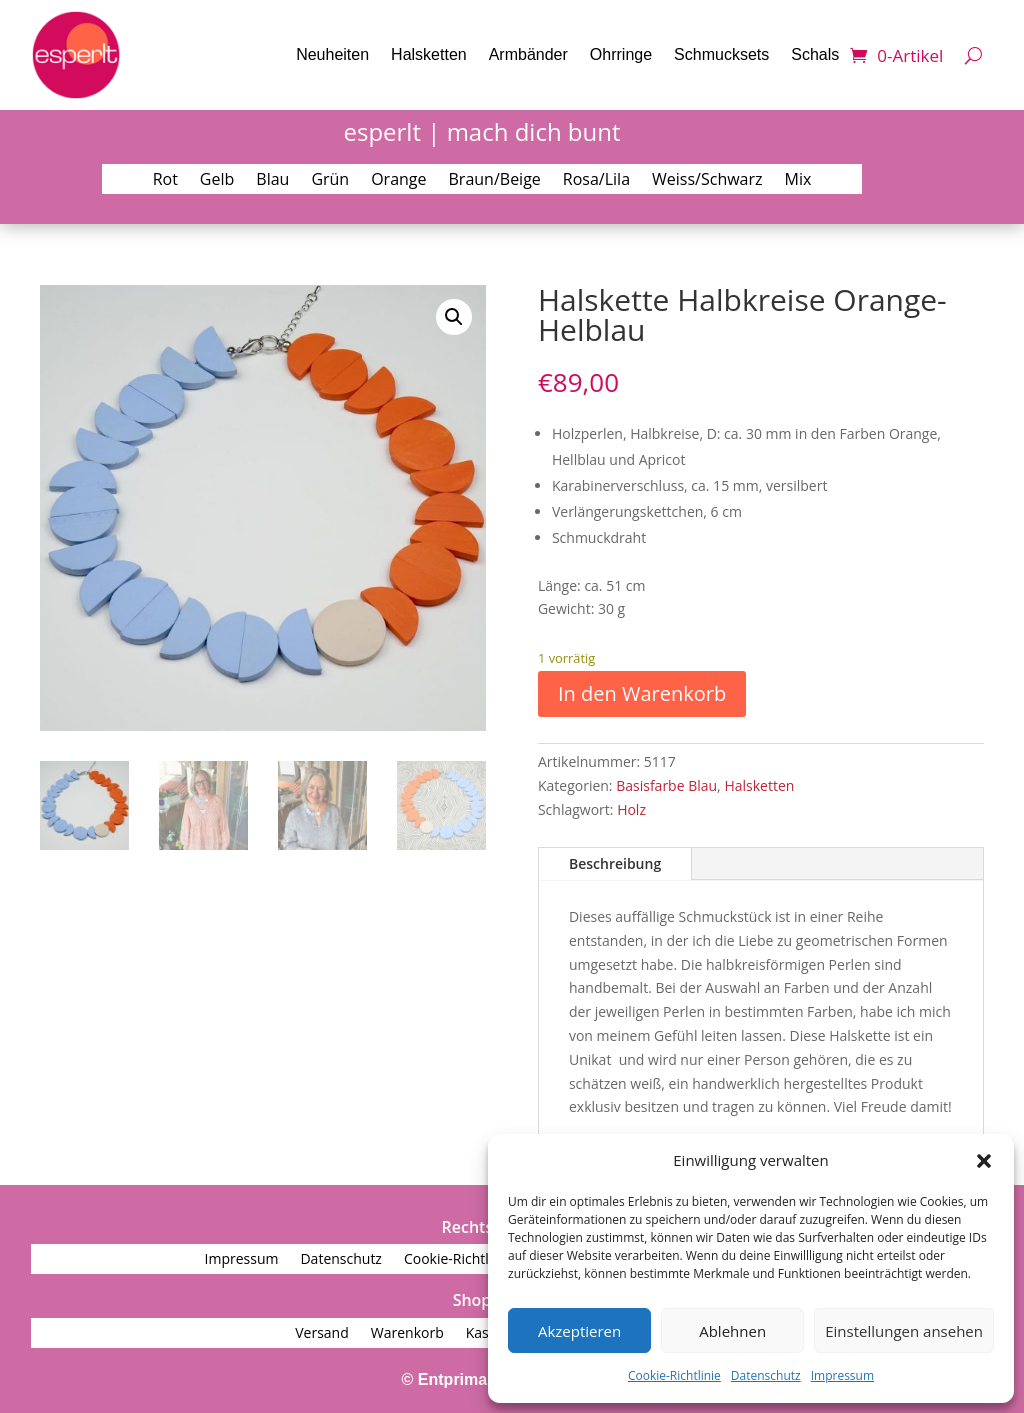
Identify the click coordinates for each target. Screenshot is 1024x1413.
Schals (815, 54)
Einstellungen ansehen (904, 1331)
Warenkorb (407, 1334)
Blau (272, 181)
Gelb (217, 181)
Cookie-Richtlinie (674, 1375)
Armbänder (528, 54)
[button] (984, 1161)
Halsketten (429, 54)
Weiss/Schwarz (707, 181)
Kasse (485, 1334)
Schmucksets (721, 54)
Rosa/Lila (596, 181)
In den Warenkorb (642, 693)
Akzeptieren (579, 1331)
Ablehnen (732, 1331)
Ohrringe (621, 54)
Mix (798, 181)
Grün (330, 181)
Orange (398, 181)
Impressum (842, 1375)
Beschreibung (615, 863)
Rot (165, 181)
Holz (631, 809)
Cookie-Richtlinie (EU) (473, 1260)
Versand (322, 1334)
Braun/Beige (495, 181)
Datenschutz (766, 1375)
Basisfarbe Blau (666, 785)
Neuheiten (332, 54)
